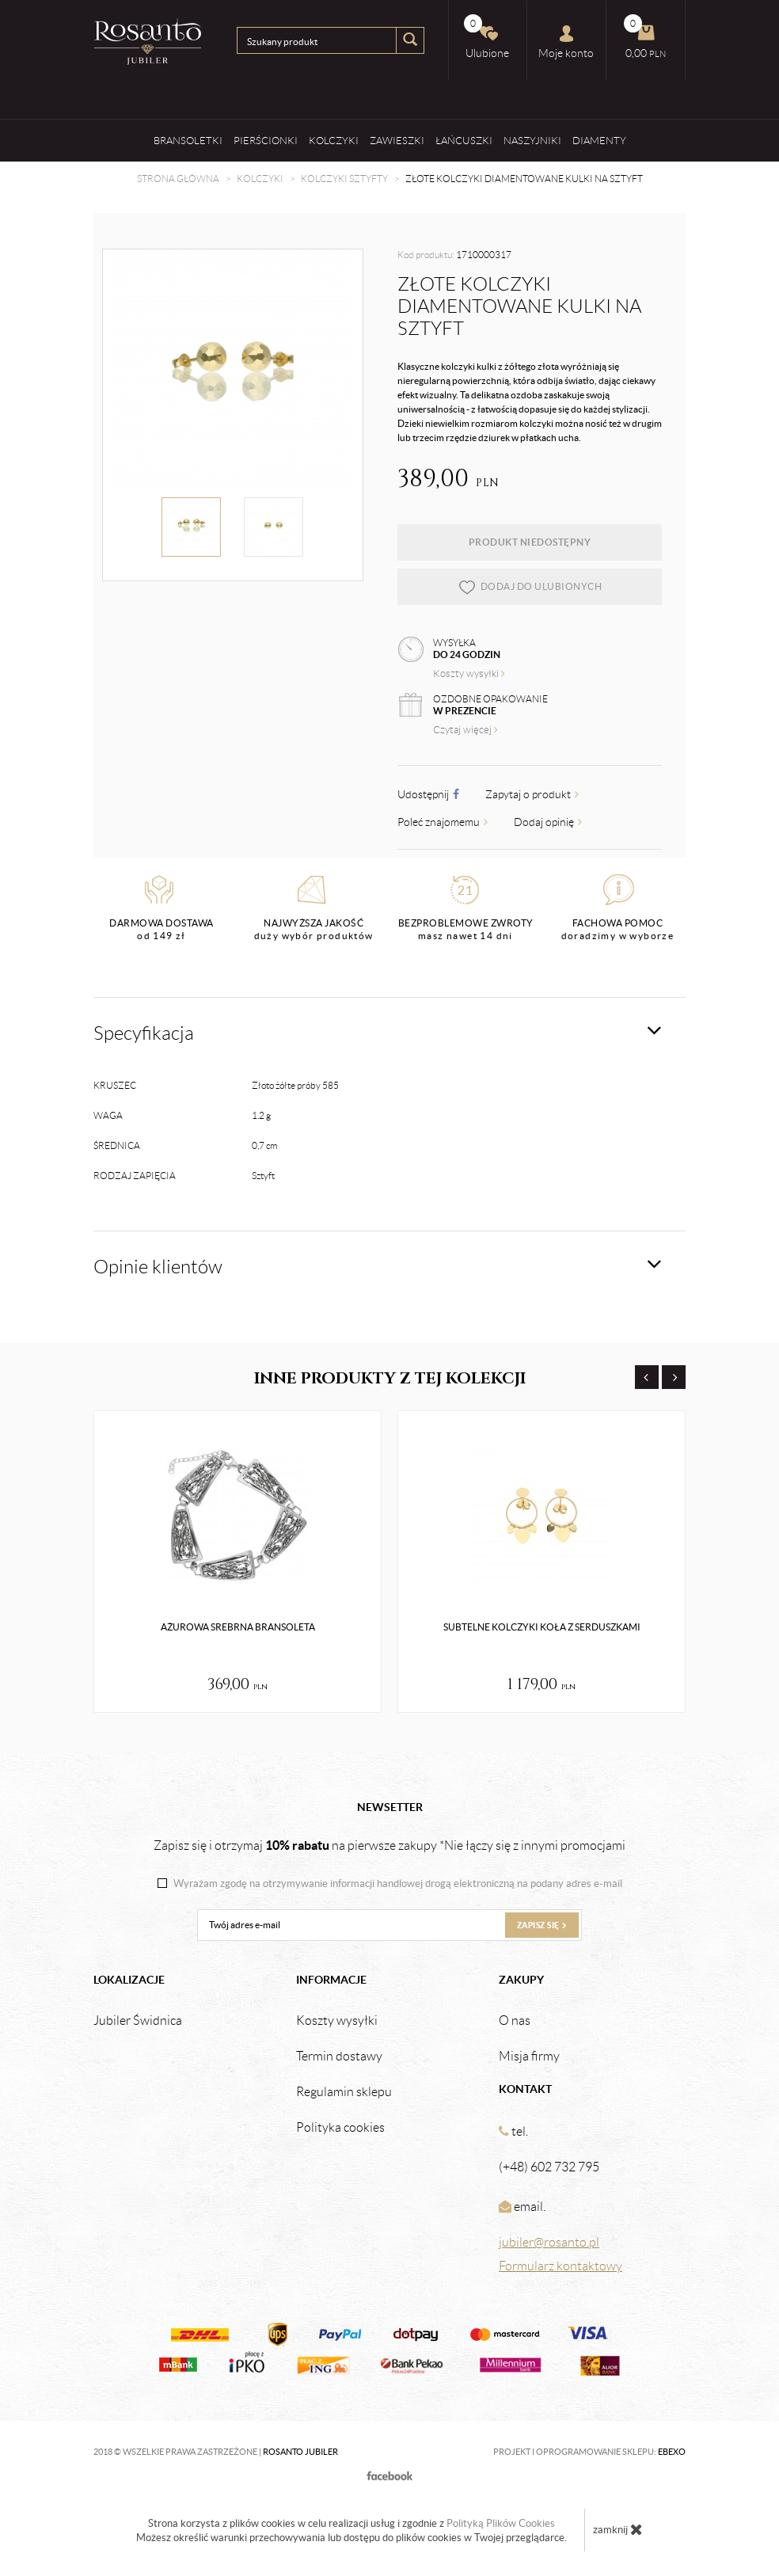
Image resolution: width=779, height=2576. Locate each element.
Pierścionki (265, 141)
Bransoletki (188, 141)
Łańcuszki (464, 141)
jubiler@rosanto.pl (549, 2242)
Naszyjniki (532, 141)
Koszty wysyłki (469, 673)
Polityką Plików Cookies (500, 2523)
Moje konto (566, 42)
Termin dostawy (339, 2056)
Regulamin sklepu (344, 2092)
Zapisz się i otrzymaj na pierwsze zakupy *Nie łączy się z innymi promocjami (389, 1845)
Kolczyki (333, 141)
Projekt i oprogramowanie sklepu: (589, 2451)
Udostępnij (428, 794)
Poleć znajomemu (442, 822)
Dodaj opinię (548, 822)
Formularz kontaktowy (560, 2266)
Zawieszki (397, 141)
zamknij (618, 2529)
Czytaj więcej (465, 730)
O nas (514, 2020)
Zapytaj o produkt (532, 794)
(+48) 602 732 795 (549, 2167)
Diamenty (599, 141)
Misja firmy (529, 2056)
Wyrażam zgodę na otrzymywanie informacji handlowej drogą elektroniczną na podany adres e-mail (397, 1883)
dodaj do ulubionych (530, 587)
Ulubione (487, 36)
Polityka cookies (340, 2127)
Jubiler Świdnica (137, 2020)
